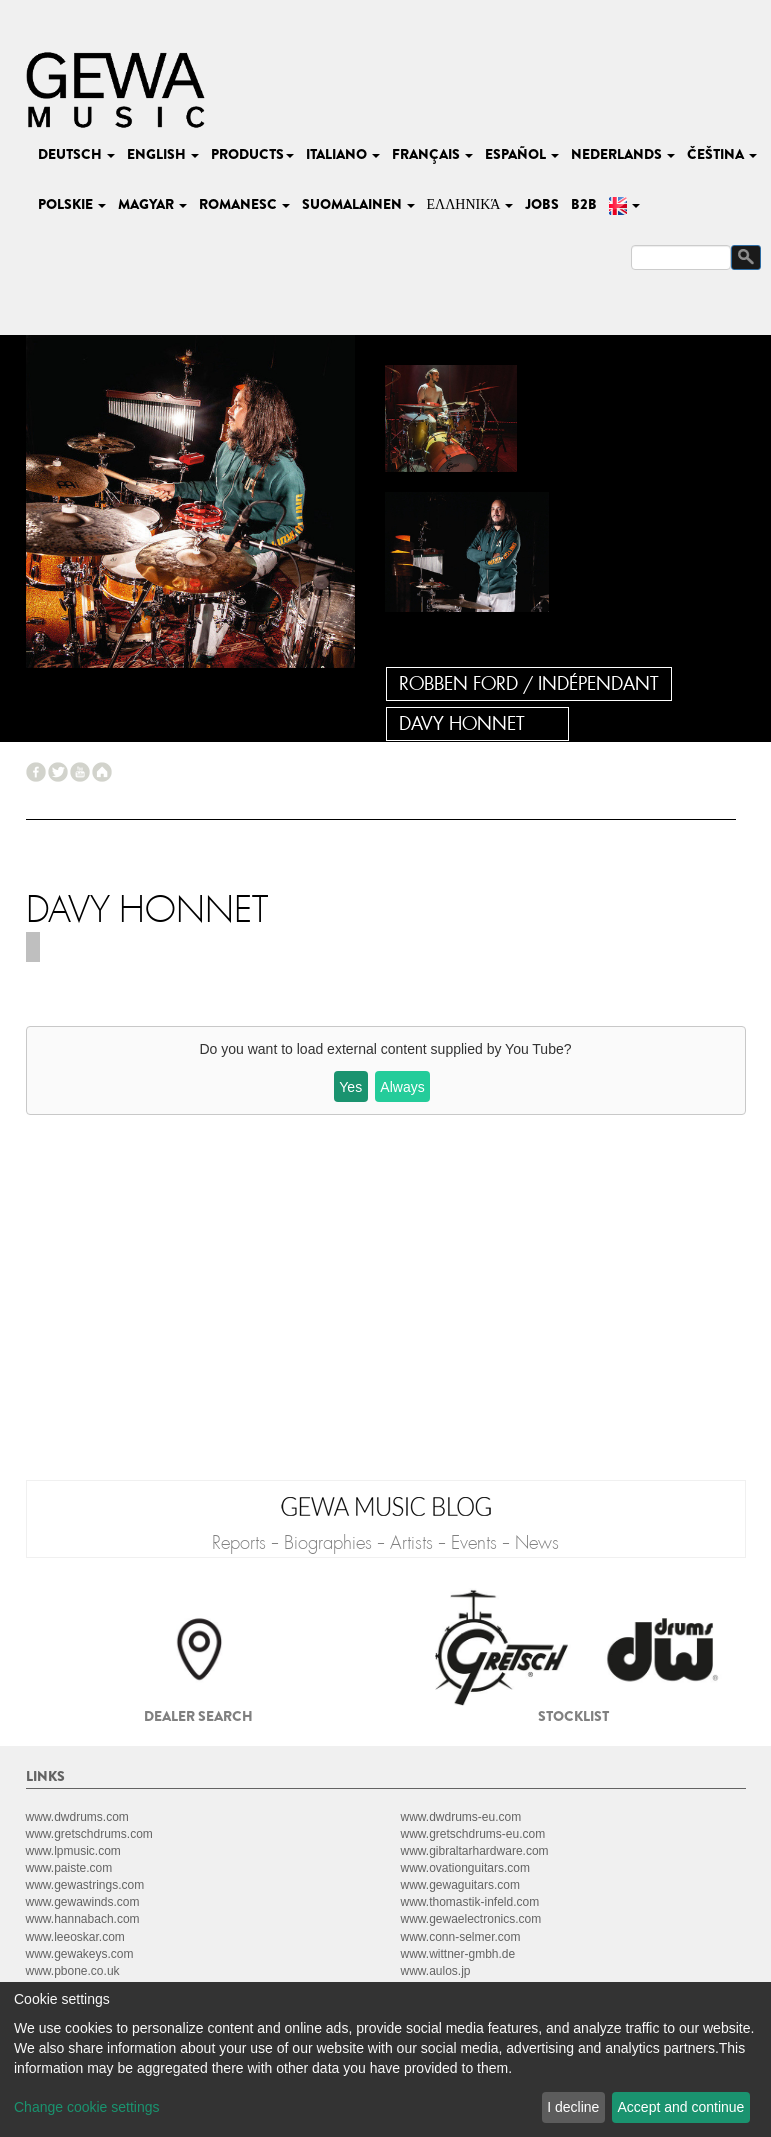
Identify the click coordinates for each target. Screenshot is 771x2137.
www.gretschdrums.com (89, 1834)
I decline (573, 2107)
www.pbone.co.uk (73, 1971)
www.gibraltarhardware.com (475, 1851)
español (522, 154)
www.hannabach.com (83, 1919)
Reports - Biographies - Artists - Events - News (385, 1543)
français (432, 154)
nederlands (623, 154)
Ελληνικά (470, 204)
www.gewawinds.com (83, 1902)
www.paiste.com (69, 1868)
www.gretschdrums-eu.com (473, 1834)
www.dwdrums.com (77, 1817)
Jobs (542, 204)
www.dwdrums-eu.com (461, 1817)
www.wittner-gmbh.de (458, 1954)
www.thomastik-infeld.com (470, 1902)
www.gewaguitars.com (460, 1885)
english (163, 154)
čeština (722, 154)
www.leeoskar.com (75, 1937)
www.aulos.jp (436, 1971)
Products (252, 154)
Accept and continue (681, 2107)
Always (402, 1087)
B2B (584, 204)
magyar (152, 204)
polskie (72, 204)
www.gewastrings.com (85, 1885)
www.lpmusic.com (73, 1851)
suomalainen (358, 204)
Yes (350, 1087)
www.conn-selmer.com (461, 1937)
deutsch (76, 154)
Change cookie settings (87, 2107)
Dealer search (198, 1716)
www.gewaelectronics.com (471, 1919)
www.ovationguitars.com (465, 1868)
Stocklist (573, 1716)
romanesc (244, 204)
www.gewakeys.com (80, 1954)
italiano (343, 154)
